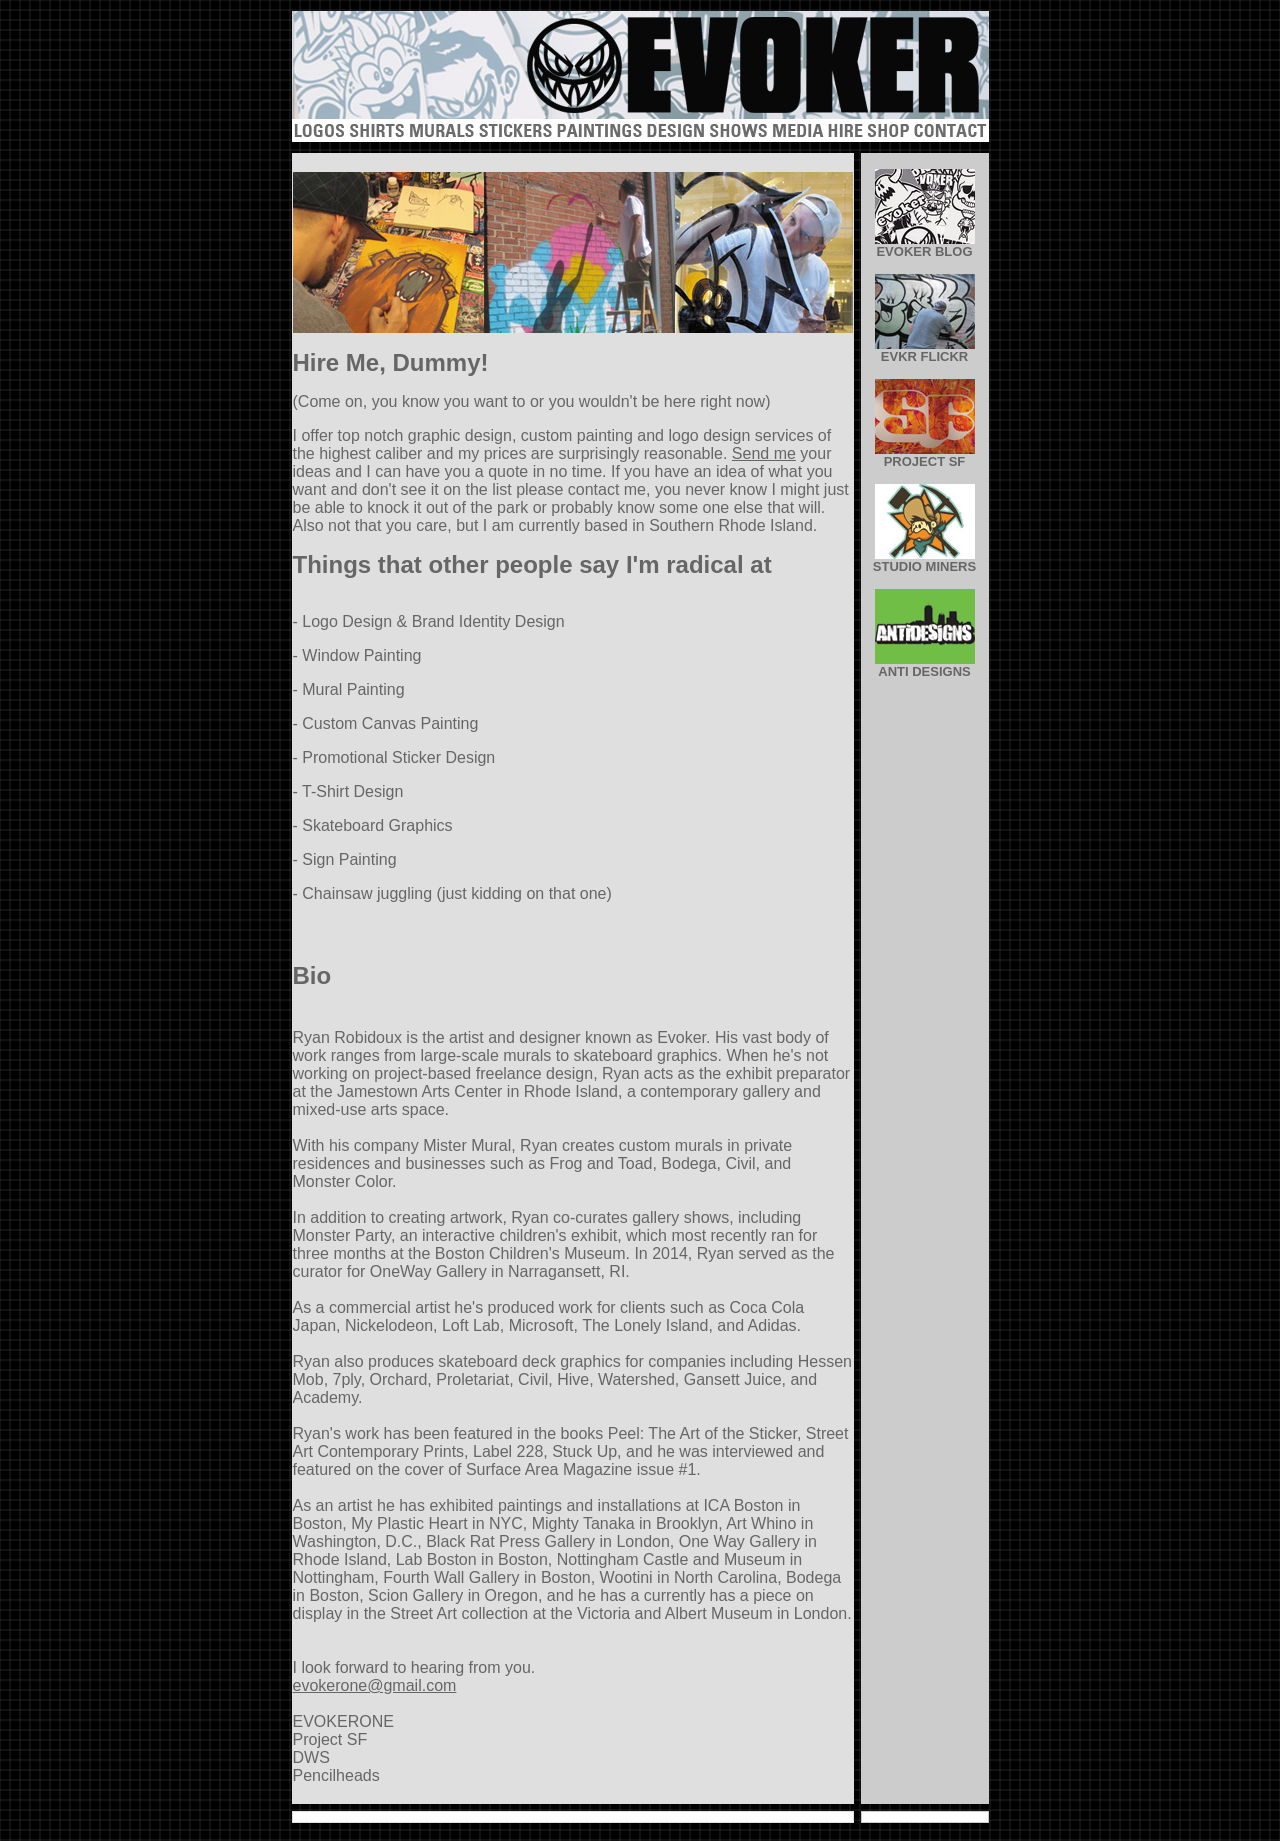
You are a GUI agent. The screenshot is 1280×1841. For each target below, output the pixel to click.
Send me (764, 453)
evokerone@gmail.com (375, 1685)
